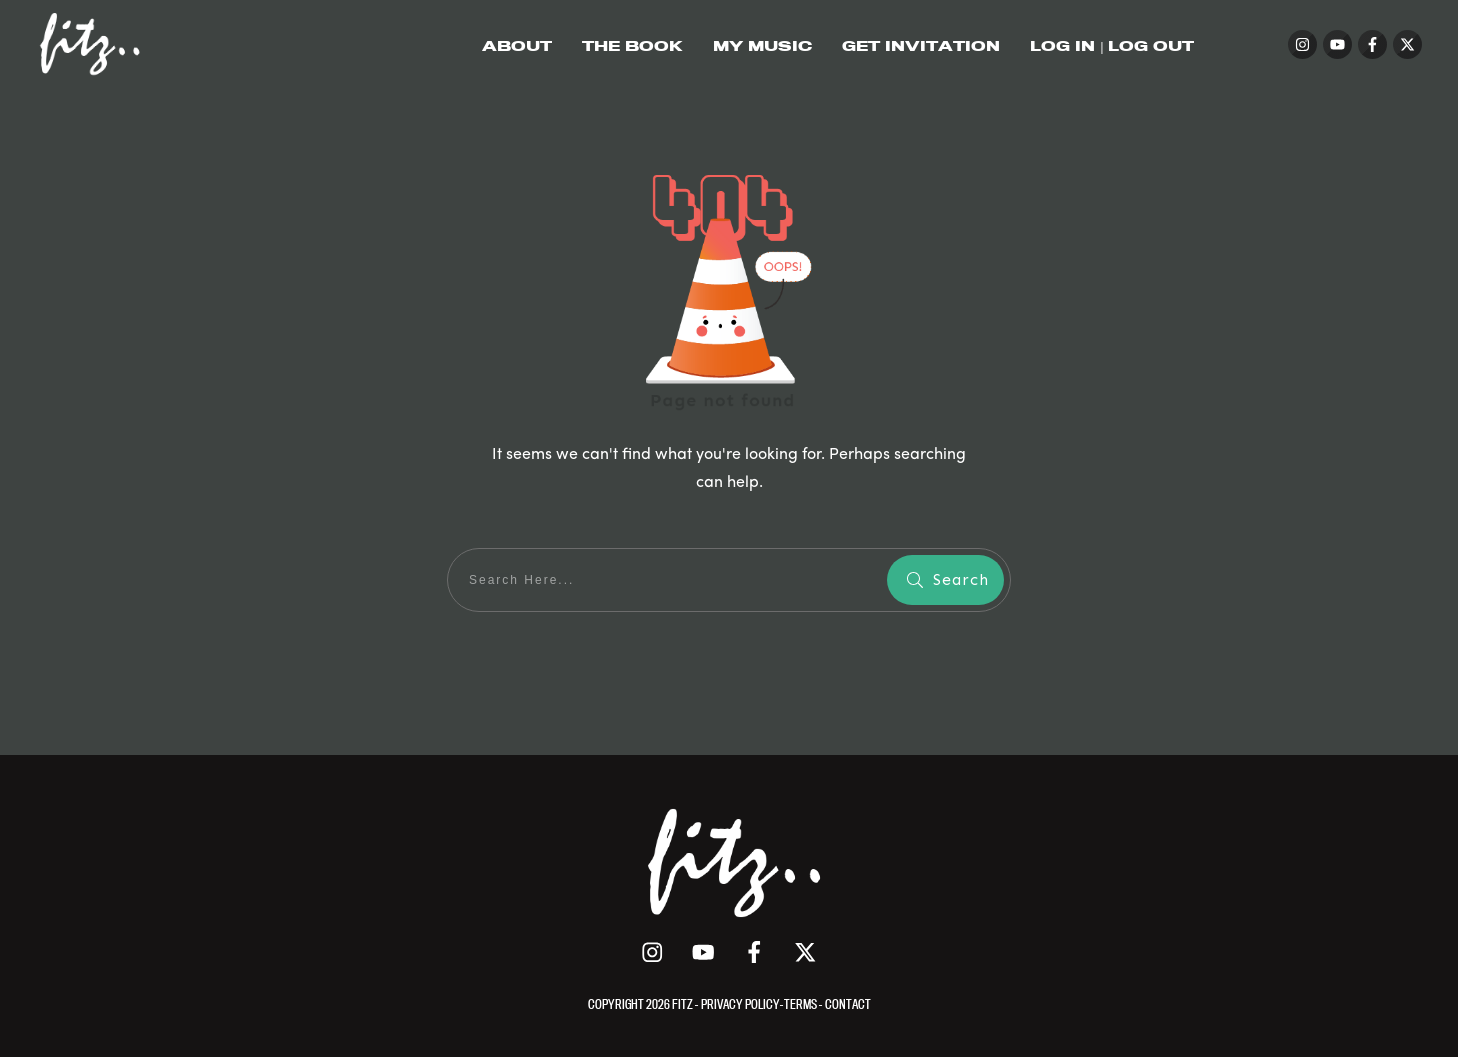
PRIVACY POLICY (740, 1004)
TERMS (801, 1004)
